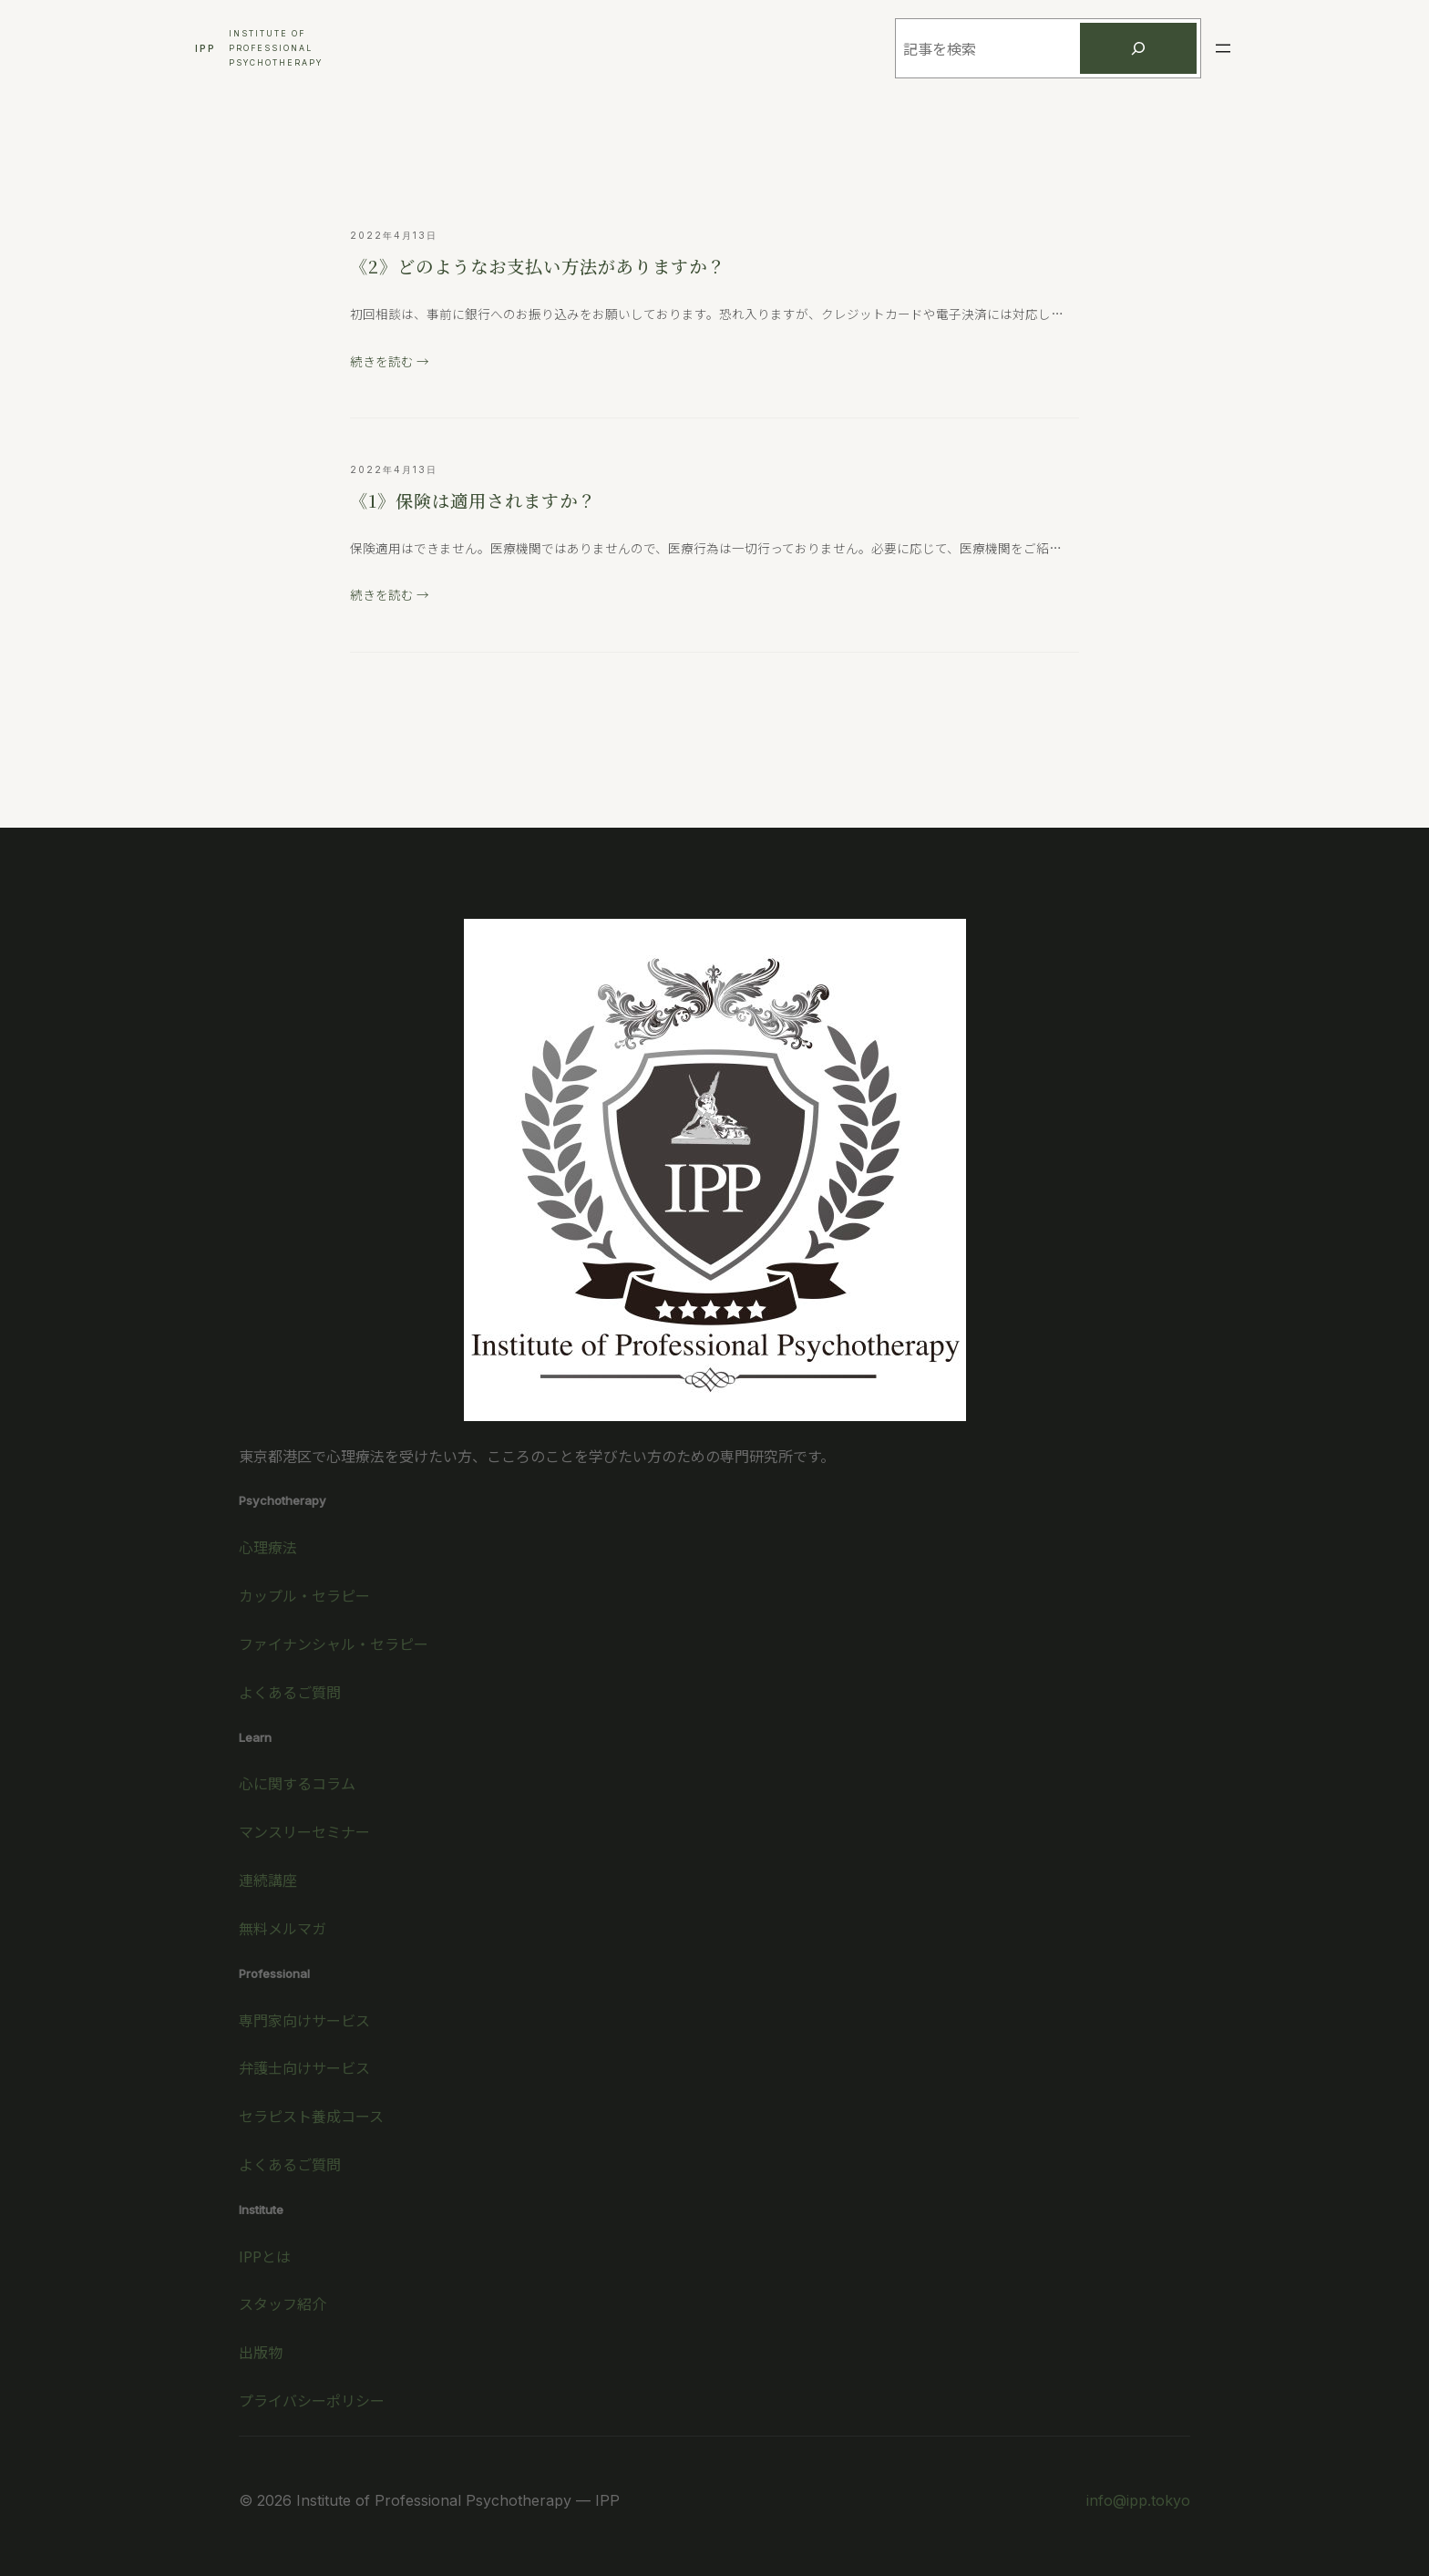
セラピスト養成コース (311, 2116)
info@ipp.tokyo (1138, 2500)
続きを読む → (389, 361)
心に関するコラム (297, 1783)
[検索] (1138, 48)
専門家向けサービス (304, 2020)
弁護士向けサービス (304, 2067)
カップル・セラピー (304, 1595)
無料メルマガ (282, 1928)
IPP (205, 48)
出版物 (261, 2352)
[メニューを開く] (1223, 48)
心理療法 (268, 1547)
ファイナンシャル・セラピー (333, 1643)
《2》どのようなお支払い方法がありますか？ (537, 265)
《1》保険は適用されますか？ (473, 500)
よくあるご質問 (290, 1692)
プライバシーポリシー (312, 2400)
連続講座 (268, 1880)
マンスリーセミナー (304, 1831)
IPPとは (265, 2256)
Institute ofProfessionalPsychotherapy (276, 47)
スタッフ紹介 (282, 2303)
